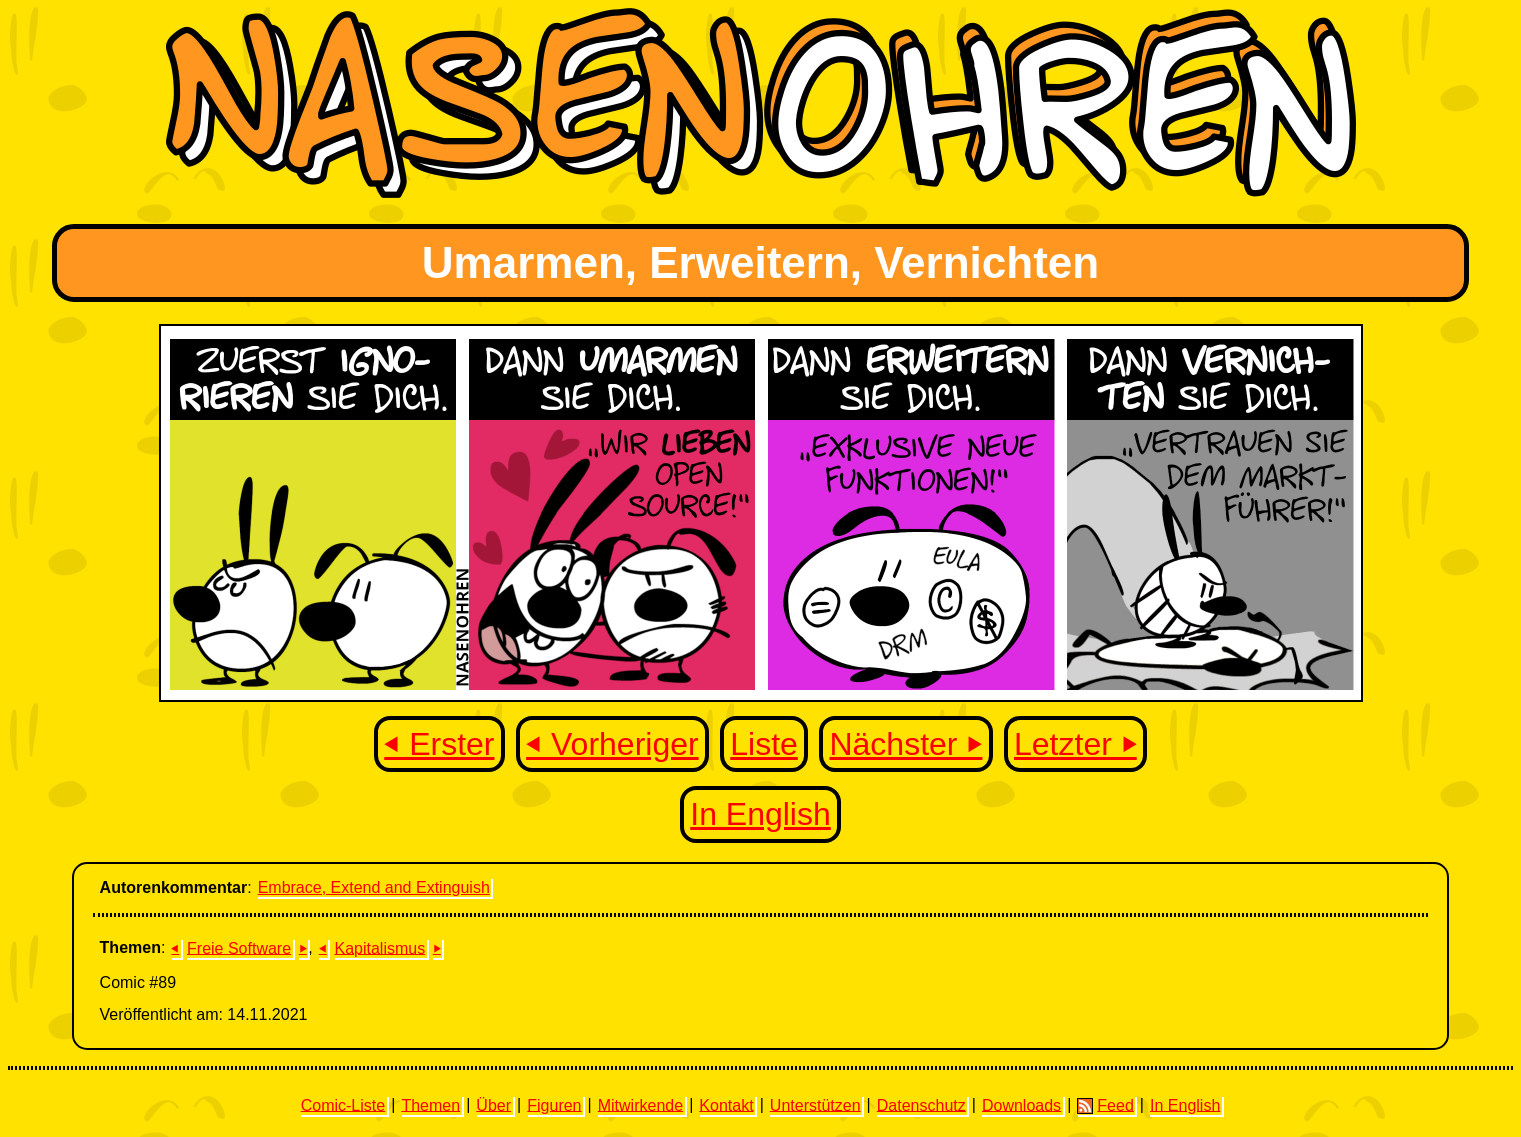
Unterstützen (815, 1104)
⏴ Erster (439, 744)
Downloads (1021, 1104)
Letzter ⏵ (1075, 744)
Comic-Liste (343, 1104)
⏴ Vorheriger (612, 744)
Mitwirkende (640, 1104)
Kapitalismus (379, 947)
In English (760, 814)
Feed (1105, 1105)
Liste (764, 744)
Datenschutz (921, 1104)
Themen (430, 1104)
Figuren (554, 1104)
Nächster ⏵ (905, 744)
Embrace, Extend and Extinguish (374, 887)
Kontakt (726, 1104)
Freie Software (239, 947)
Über (493, 1104)
